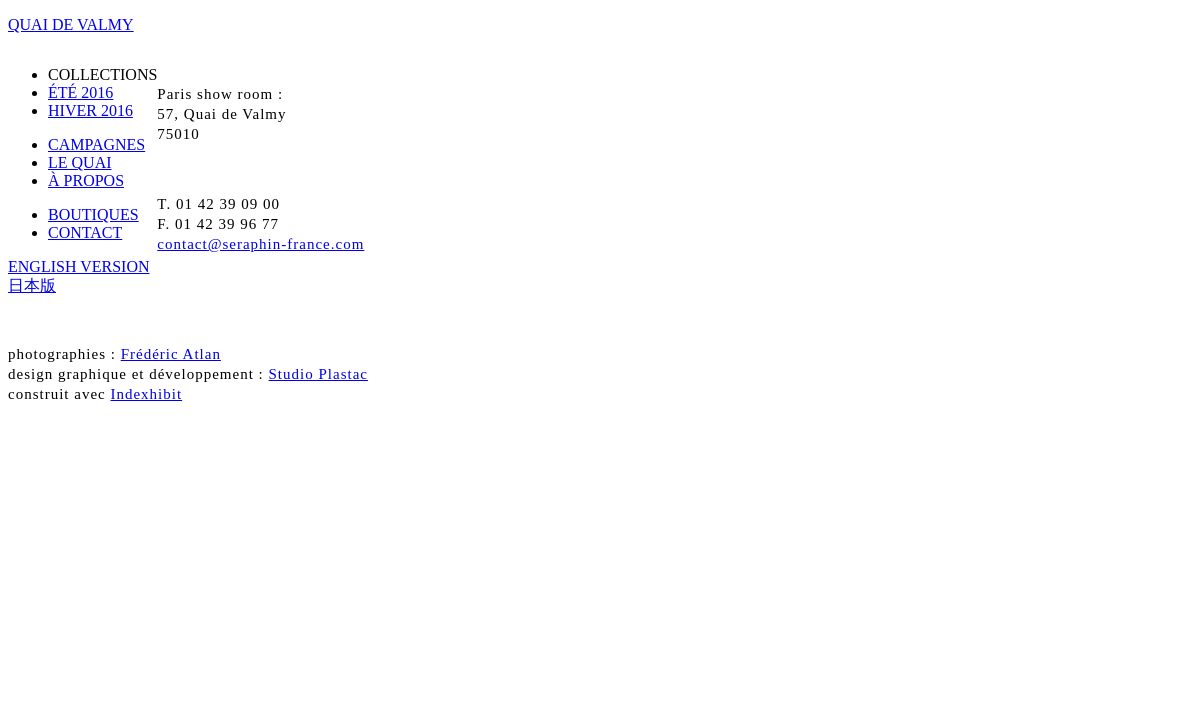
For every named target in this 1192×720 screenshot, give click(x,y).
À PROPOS (86, 180)
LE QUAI (80, 162)
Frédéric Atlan (171, 354)
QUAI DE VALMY (71, 24)
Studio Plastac (318, 374)
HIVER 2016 (90, 110)
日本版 (32, 285)
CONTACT (85, 232)
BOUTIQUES (93, 214)
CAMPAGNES (96, 144)
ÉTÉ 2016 (80, 92)
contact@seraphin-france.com (260, 244)
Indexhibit (146, 394)
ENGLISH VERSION (78, 266)
